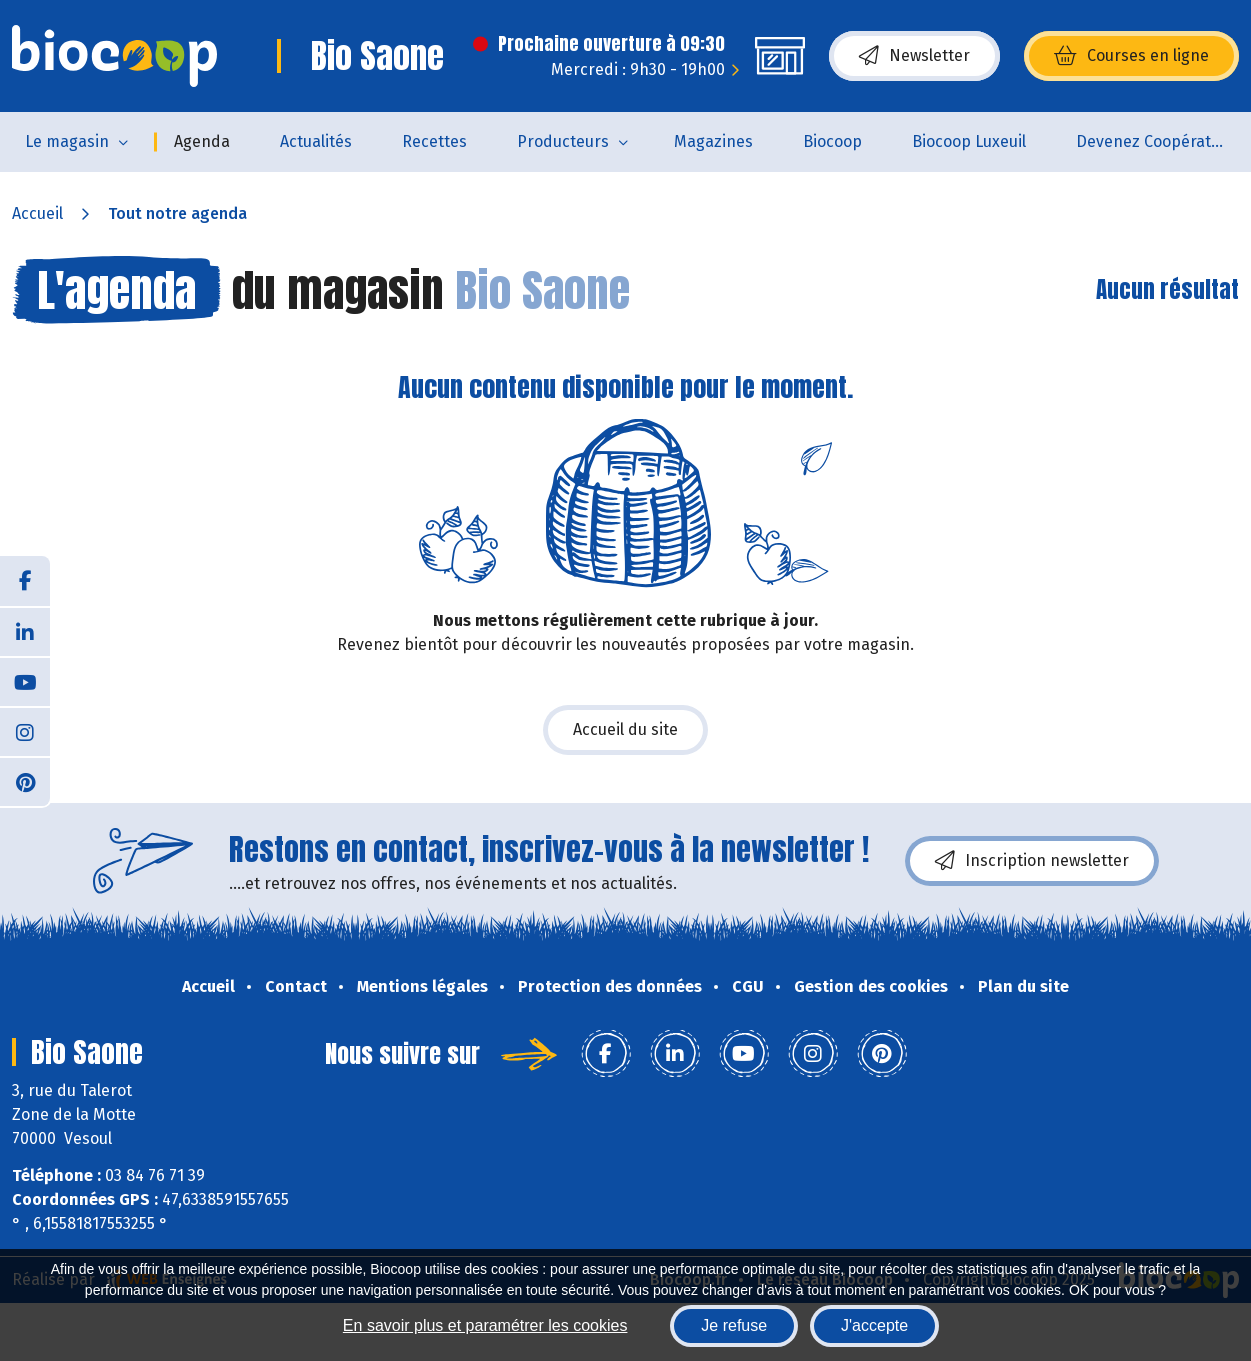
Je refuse (734, 1325)
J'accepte (874, 1325)
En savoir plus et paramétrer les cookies (485, 1325)
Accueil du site (625, 729)
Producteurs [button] (563, 141)
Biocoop (832, 141)
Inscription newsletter (1032, 861)
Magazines (713, 141)
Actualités (316, 141)
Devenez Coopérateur (1156, 141)
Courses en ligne (1131, 56)
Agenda (202, 141)
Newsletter (914, 56)
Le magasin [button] (67, 141)
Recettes (434, 141)
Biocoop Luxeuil (969, 141)
